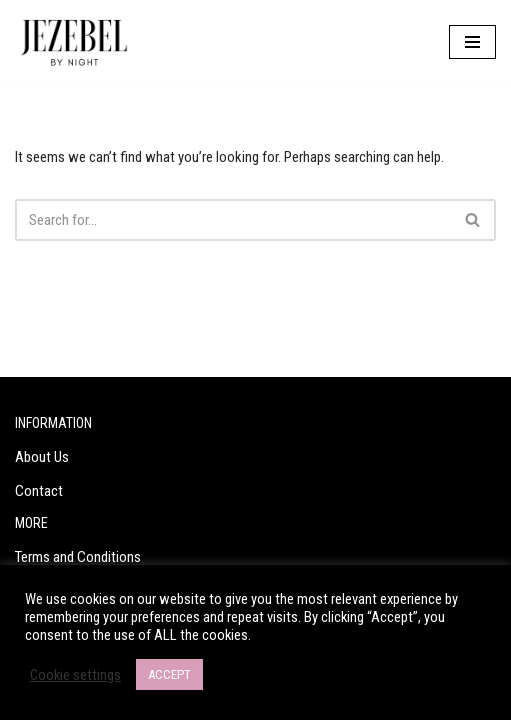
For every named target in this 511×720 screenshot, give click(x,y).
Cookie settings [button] (75, 675)
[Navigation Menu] (472, 42)
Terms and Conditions (78, 557)
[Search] (233, 220)
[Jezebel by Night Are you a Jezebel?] (75, 42)
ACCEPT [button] (169, 674)
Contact (39, 491)
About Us (42, 457)
